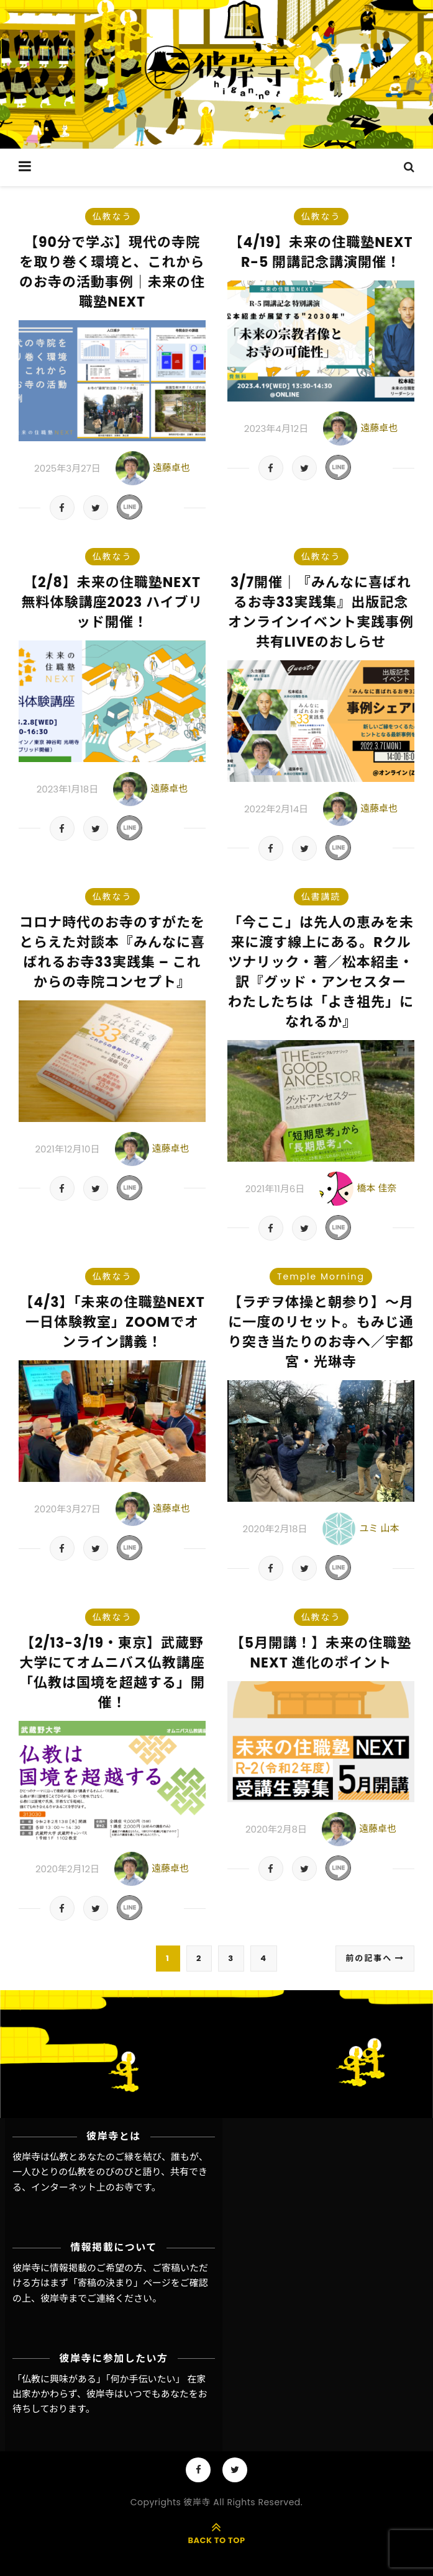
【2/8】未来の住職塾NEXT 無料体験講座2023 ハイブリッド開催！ (112, 602)
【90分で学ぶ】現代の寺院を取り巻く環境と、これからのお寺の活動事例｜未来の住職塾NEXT (112, 272)
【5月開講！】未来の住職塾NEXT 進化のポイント (320, 1652)
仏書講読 (321, 897)
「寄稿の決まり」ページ (119, 2282)
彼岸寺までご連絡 (77, 2298)
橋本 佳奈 (376, 1188)
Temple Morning (321, 1276)
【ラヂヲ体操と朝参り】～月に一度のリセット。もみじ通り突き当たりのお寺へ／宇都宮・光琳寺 (321, 1332)
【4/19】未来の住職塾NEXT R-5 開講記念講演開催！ (321, 252)
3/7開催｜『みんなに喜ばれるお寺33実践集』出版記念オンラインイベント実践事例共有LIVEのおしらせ (321, 612)
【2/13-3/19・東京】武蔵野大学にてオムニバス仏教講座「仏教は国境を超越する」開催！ (112, 1672)
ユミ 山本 (379, 1528)
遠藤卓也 (171, 467)
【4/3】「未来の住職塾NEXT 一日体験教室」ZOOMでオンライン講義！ (111, 1322)
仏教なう (112, 216)
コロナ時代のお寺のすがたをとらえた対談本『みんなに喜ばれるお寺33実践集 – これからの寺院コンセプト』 (112, 952)
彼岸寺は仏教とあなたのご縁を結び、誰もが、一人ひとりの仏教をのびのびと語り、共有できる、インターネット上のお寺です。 (110, 2172)
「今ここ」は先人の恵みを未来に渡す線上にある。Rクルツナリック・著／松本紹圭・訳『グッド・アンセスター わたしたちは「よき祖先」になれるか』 (324, 972)
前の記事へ (374, 1958)
